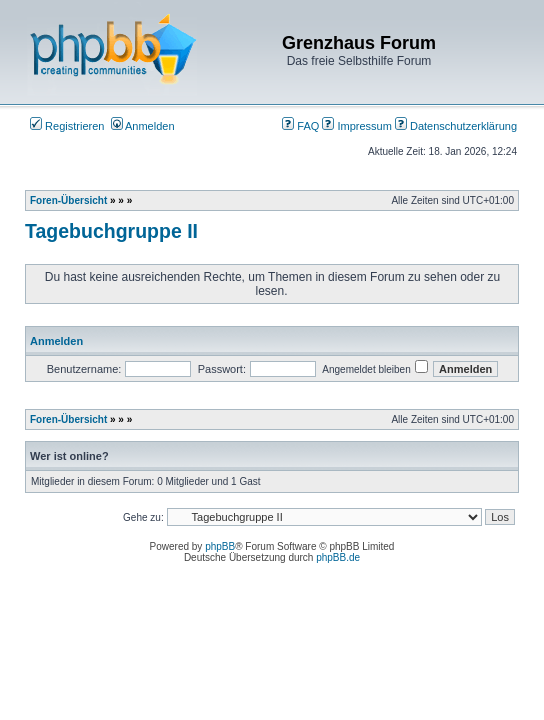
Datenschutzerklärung (456, 126)
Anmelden (143, 126)
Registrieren (67, 126)
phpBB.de (338, 557)
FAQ (300, 126)
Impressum (356, 126)
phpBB (220, 546)
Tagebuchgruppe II (111, 231)
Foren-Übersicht (68, 200)
